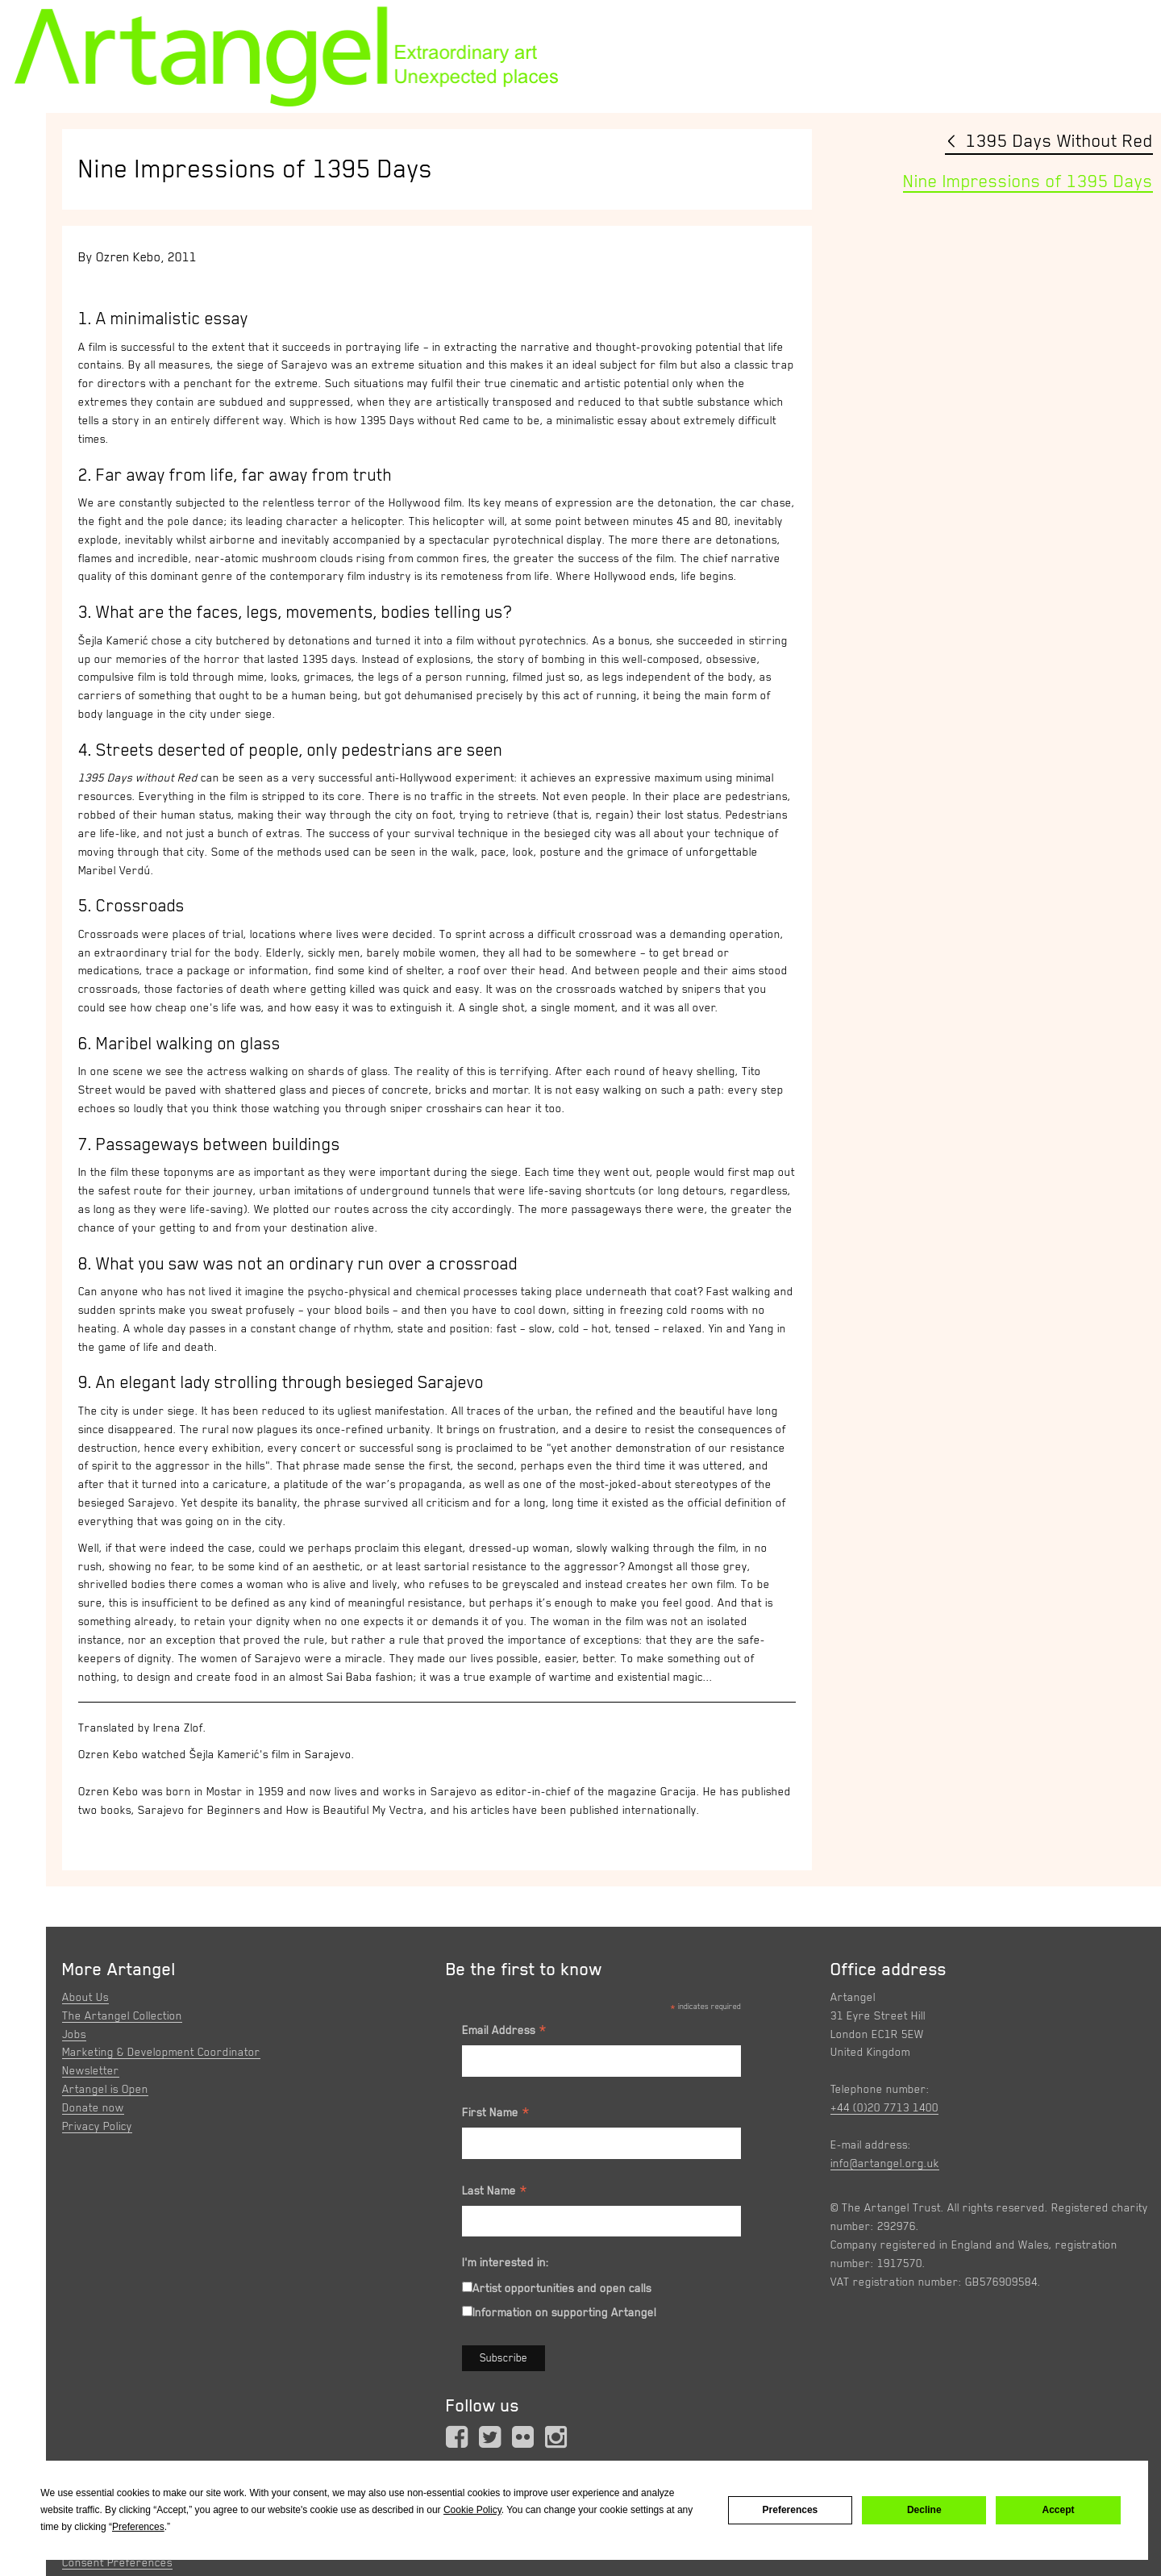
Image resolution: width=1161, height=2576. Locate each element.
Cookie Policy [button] (472, 2510)
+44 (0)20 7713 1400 (884, 2107)
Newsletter (90, 2070)
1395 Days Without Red (1059, 141)
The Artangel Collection (122, 2015)
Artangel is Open (105, 2088)
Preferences (790, 2510)
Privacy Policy (97, 2126)
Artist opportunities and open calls (561, 2288)
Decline (924, 2510)
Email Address (504, 2032)
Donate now (93, 2107)
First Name (496, 2114)
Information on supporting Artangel (564, 2312)
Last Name (495, 2193)
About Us (85, 1996)
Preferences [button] (138, 2526)
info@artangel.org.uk (884, 2163)
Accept (1058, 2510)
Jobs (74, 2034)
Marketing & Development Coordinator (161, 2051)
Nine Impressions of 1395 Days (1028, 181)
